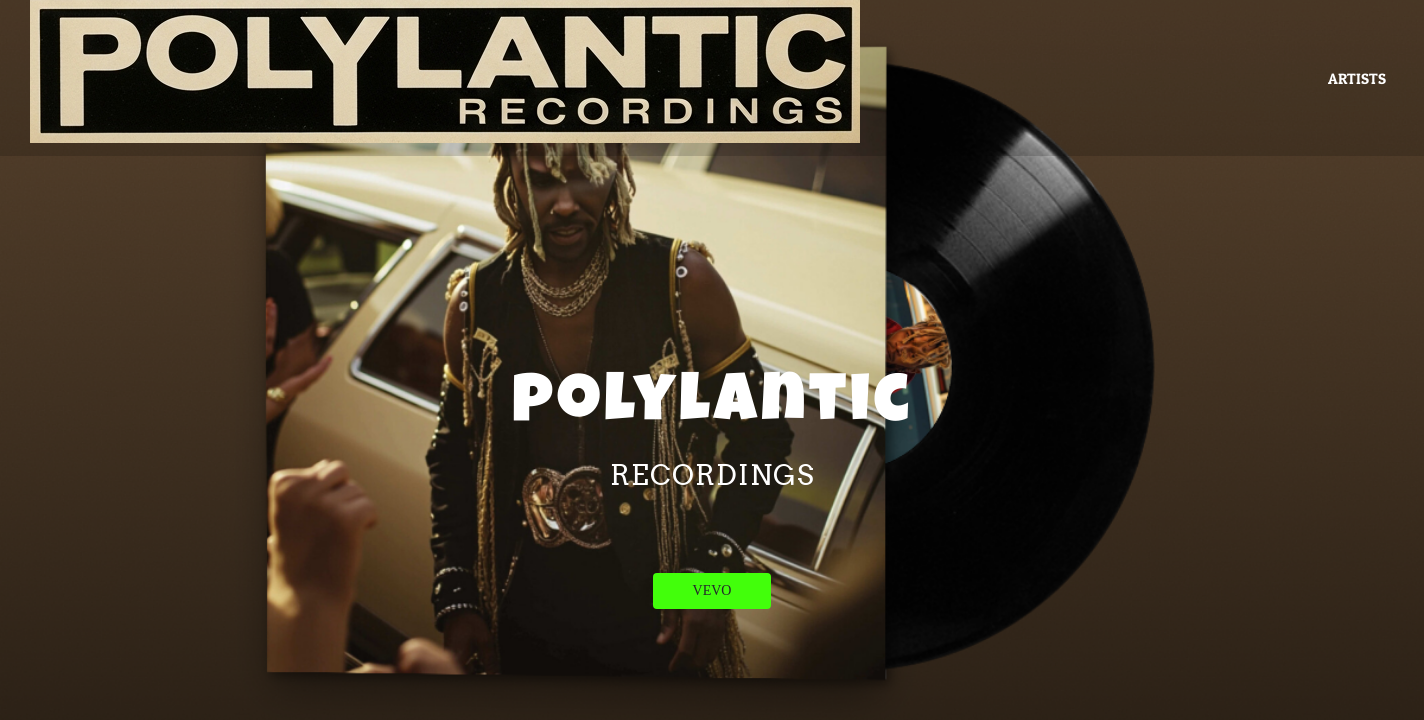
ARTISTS (1357, 78)
